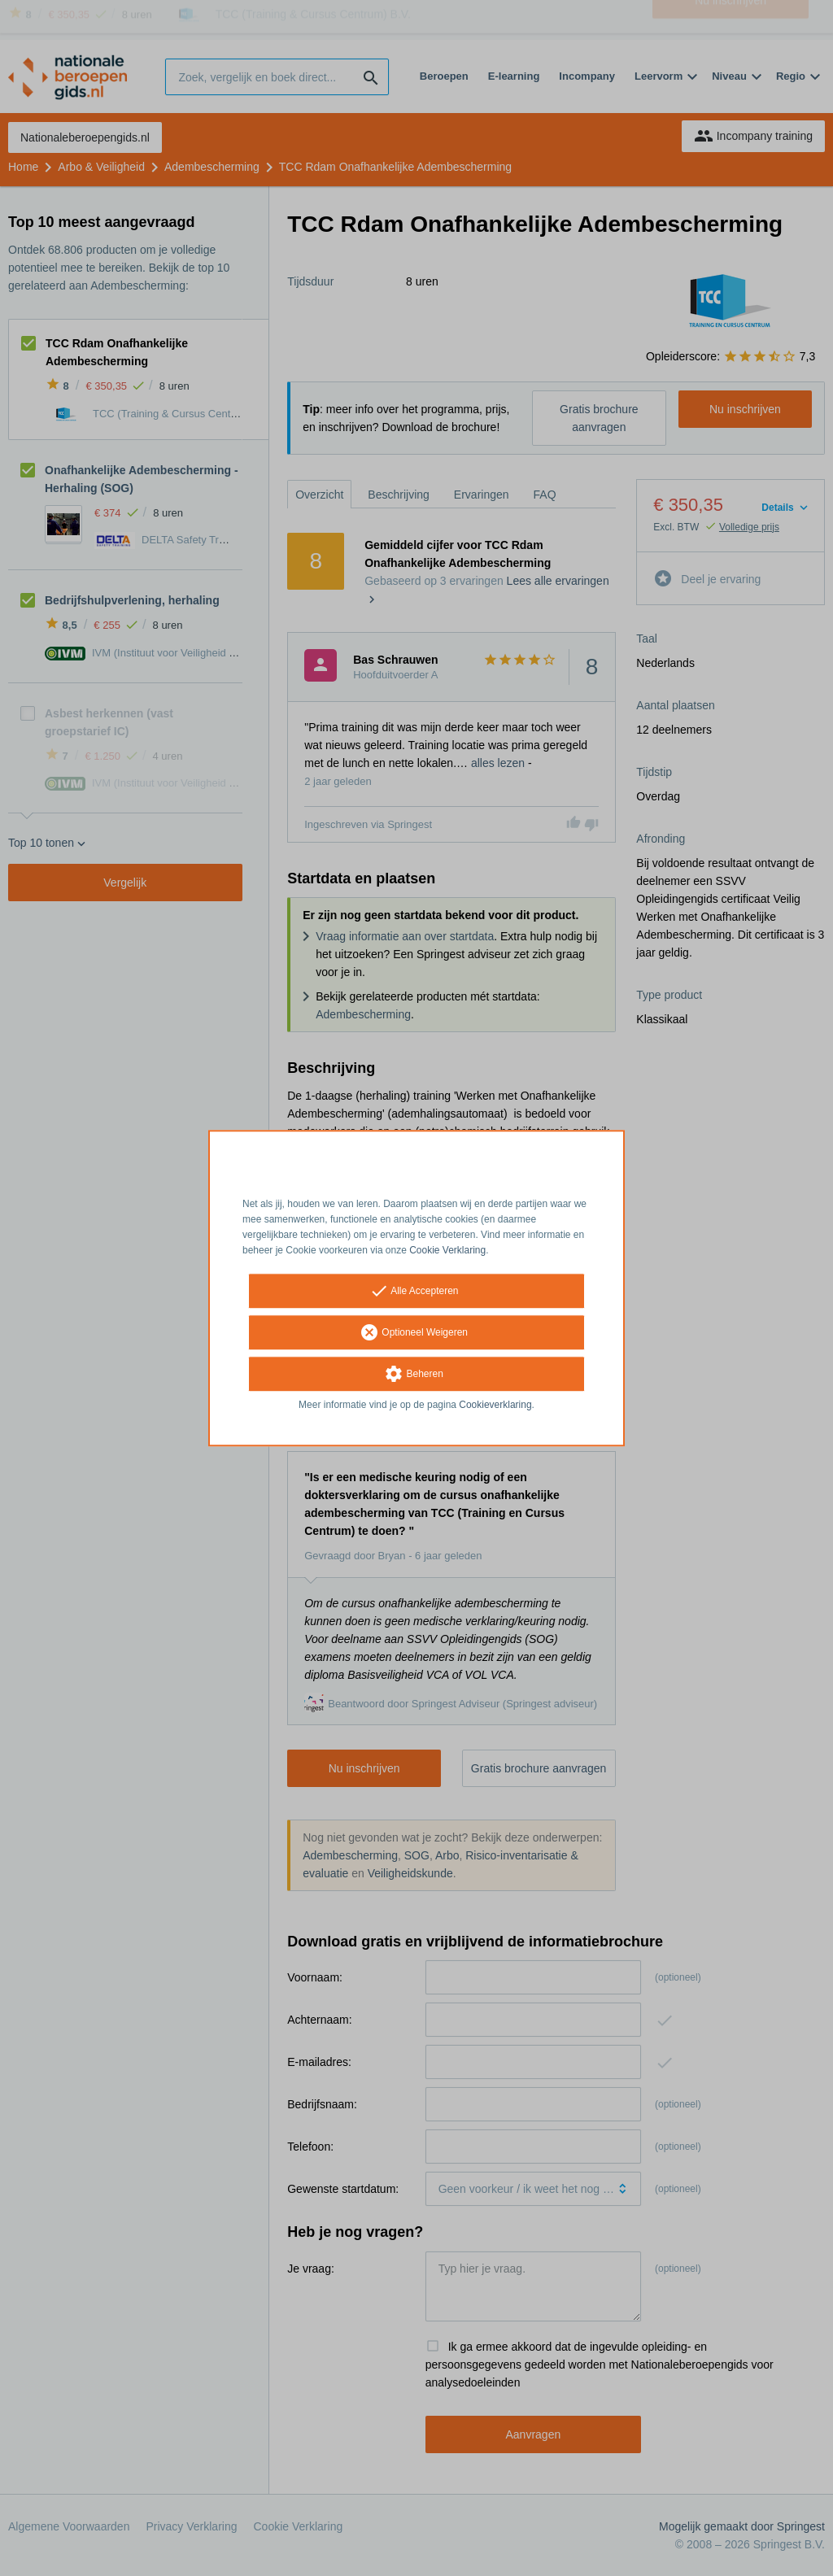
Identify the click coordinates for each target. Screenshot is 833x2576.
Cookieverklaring (495, 1405)
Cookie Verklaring (447, 1250)
